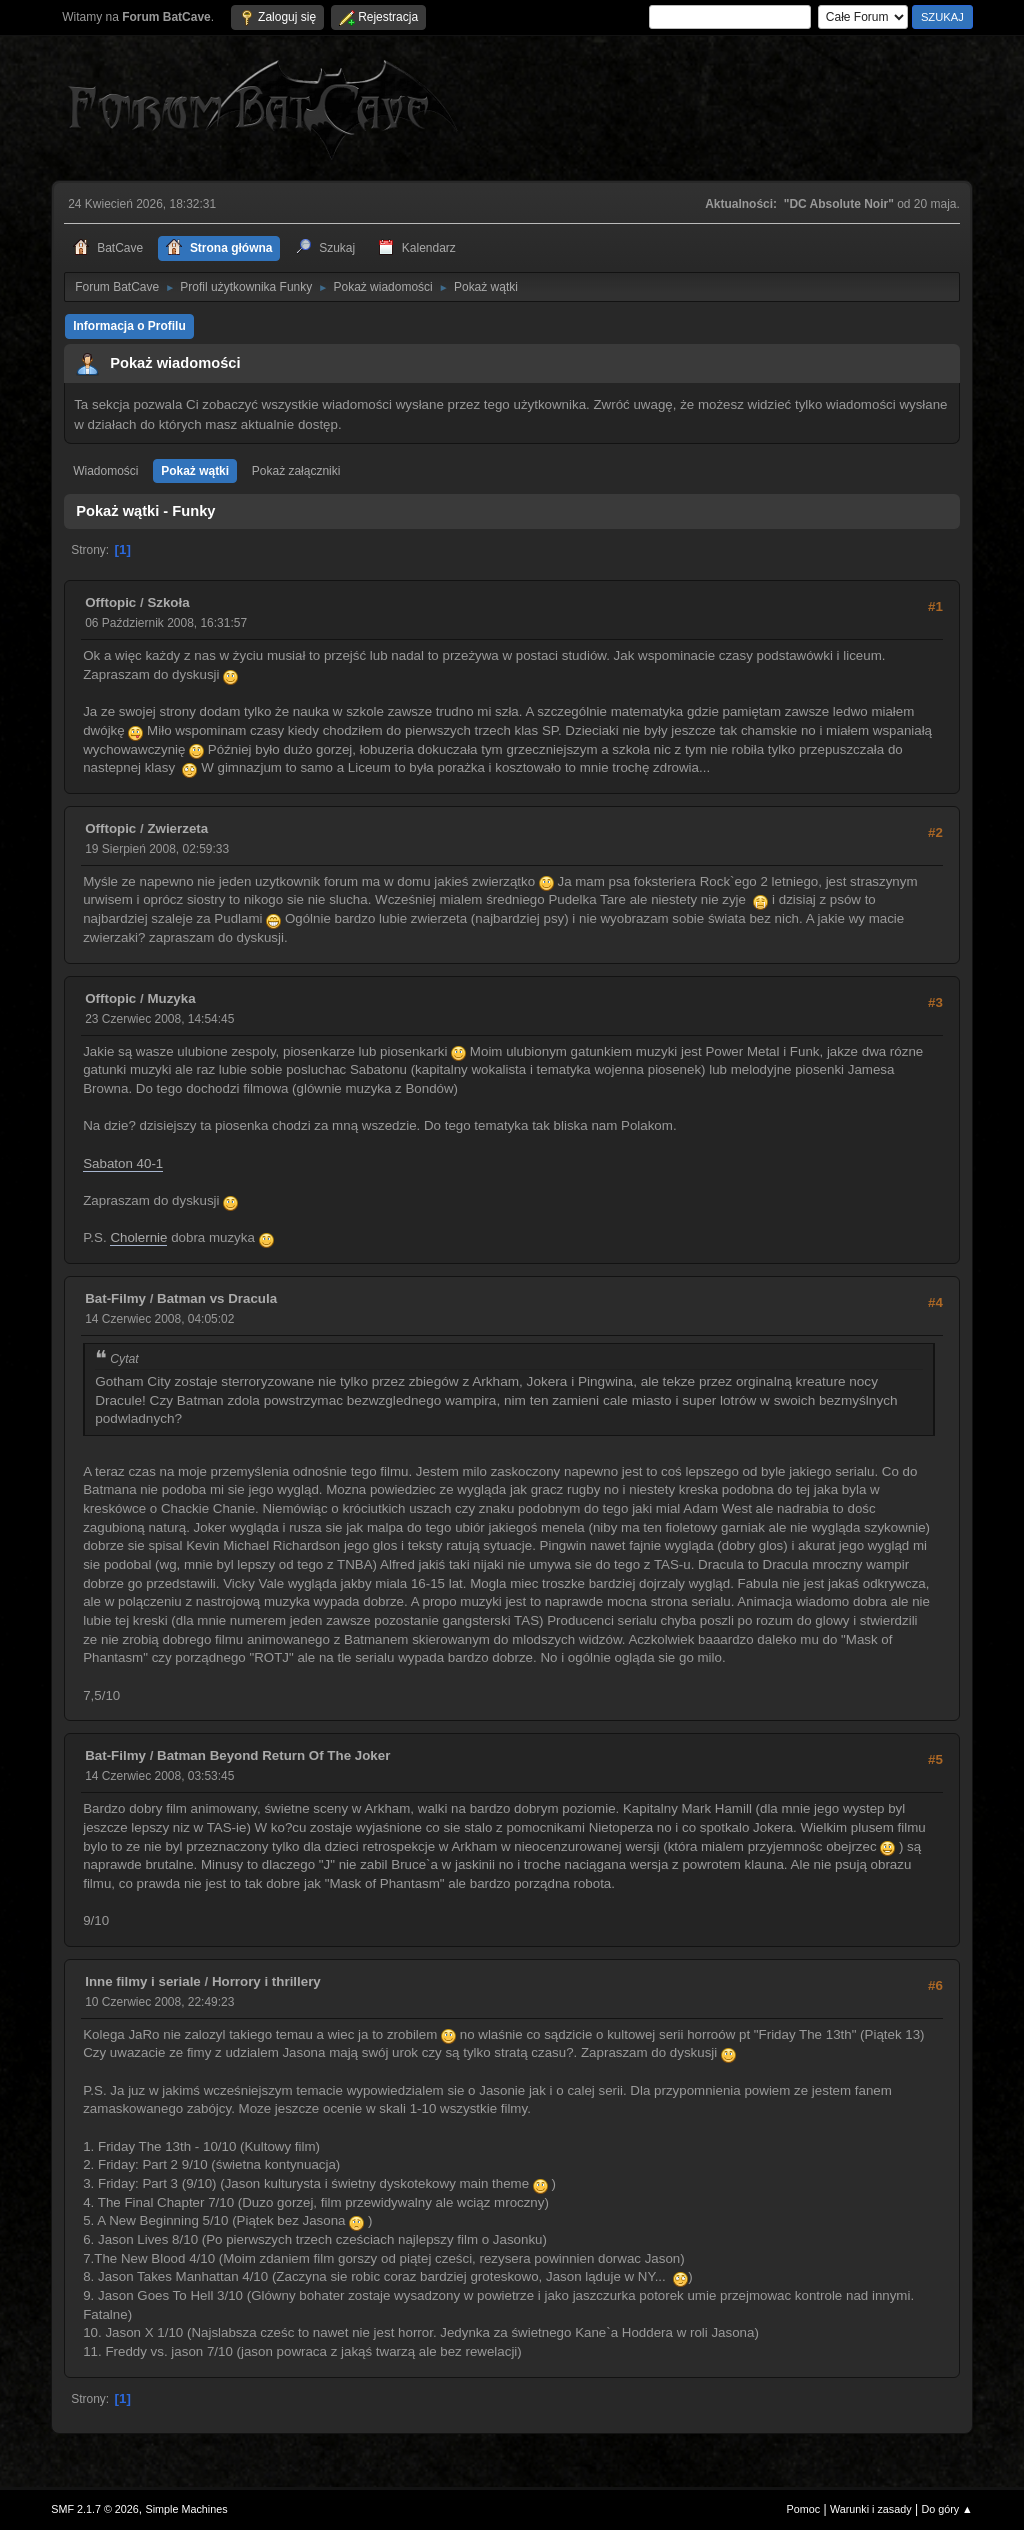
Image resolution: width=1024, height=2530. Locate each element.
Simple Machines (187, 2509)
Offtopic (110, 602)
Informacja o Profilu (129, 326)
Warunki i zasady (871, 2509)
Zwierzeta (177, 828)
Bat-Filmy (115, 1298)
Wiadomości (105, 471)
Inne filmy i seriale (143, 1981)
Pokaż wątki (195, 471)
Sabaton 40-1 (123, 1163)
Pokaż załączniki (296, 471)
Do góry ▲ (946, 2509)
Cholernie (138, 1237)
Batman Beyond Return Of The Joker (273, 1755)
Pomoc (804, 2509)
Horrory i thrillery (266, 1981)
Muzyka (171, 998)
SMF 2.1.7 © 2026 (95, 2509)
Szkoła (168, 602)
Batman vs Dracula (217, 1298)
